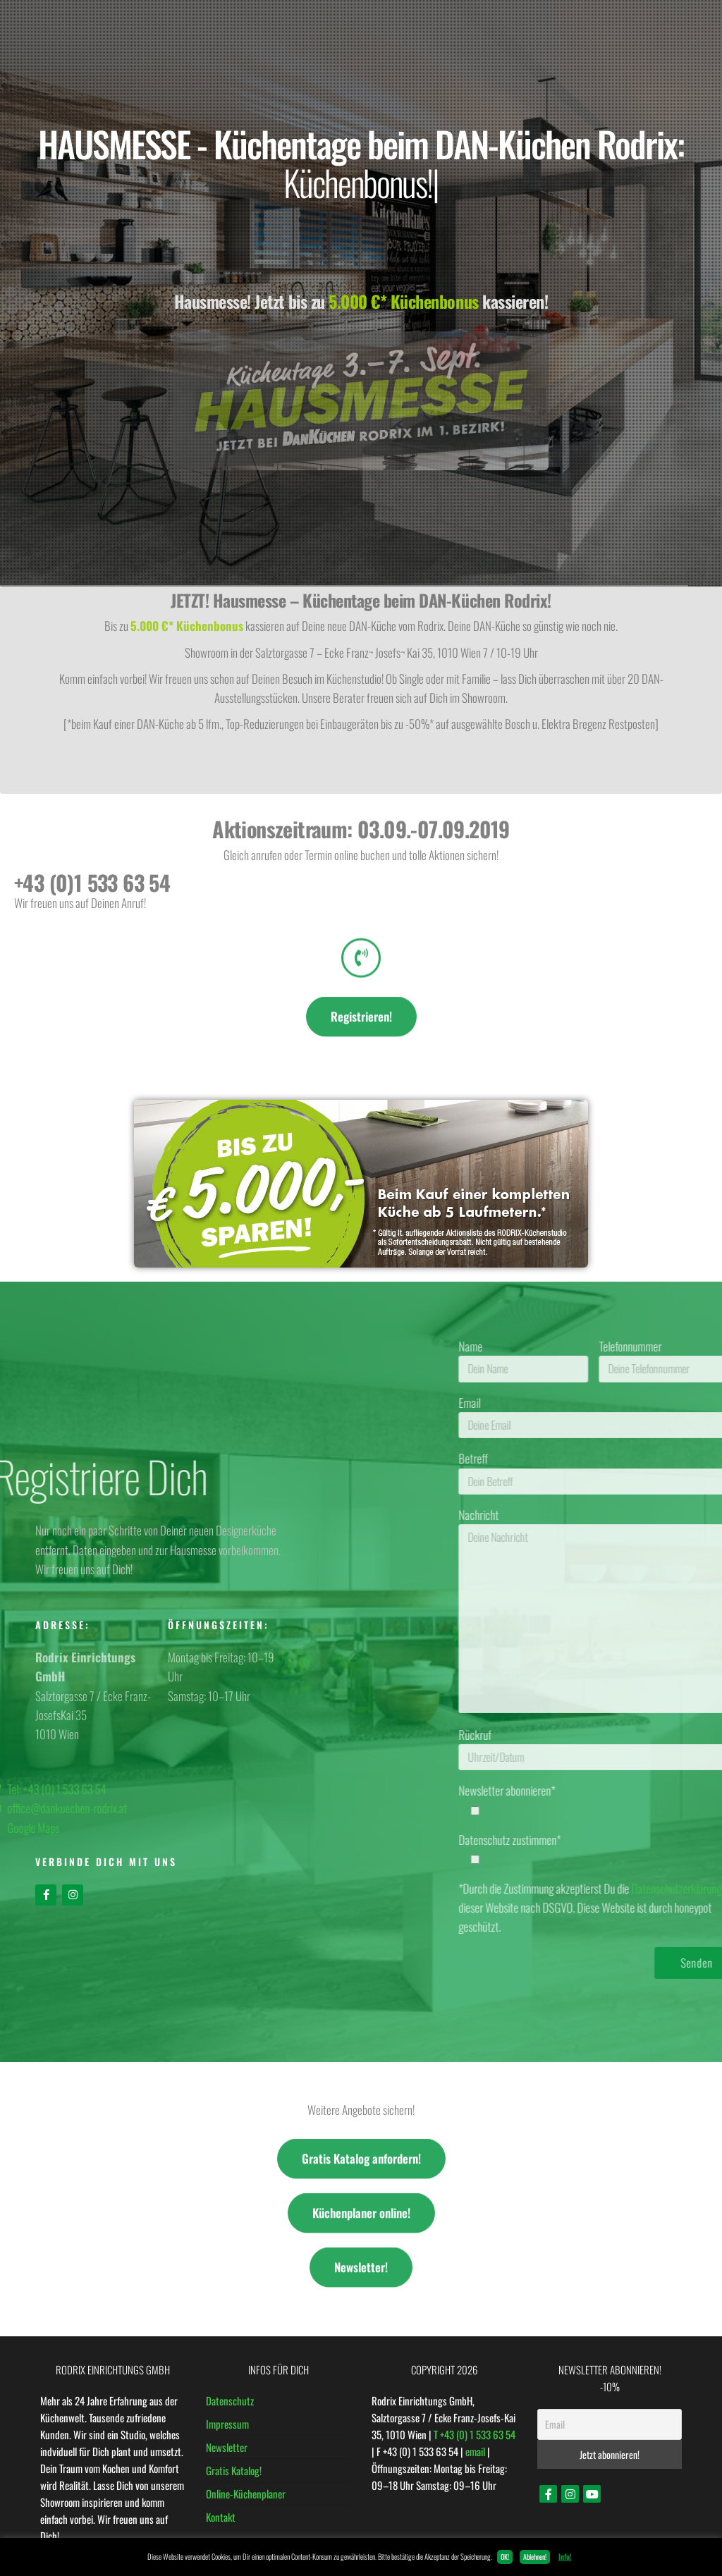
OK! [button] (505, 2556)
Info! (565, 2556)
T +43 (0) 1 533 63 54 (474, 2434)
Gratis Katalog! (234, 2470)
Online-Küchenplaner (246, 2493)
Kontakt (220, 2517)
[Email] (609, 2424)
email (475, 2451)
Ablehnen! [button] (534, 2556)
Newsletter (226, 2447)
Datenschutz (230, 2400)
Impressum (227, 2423)
